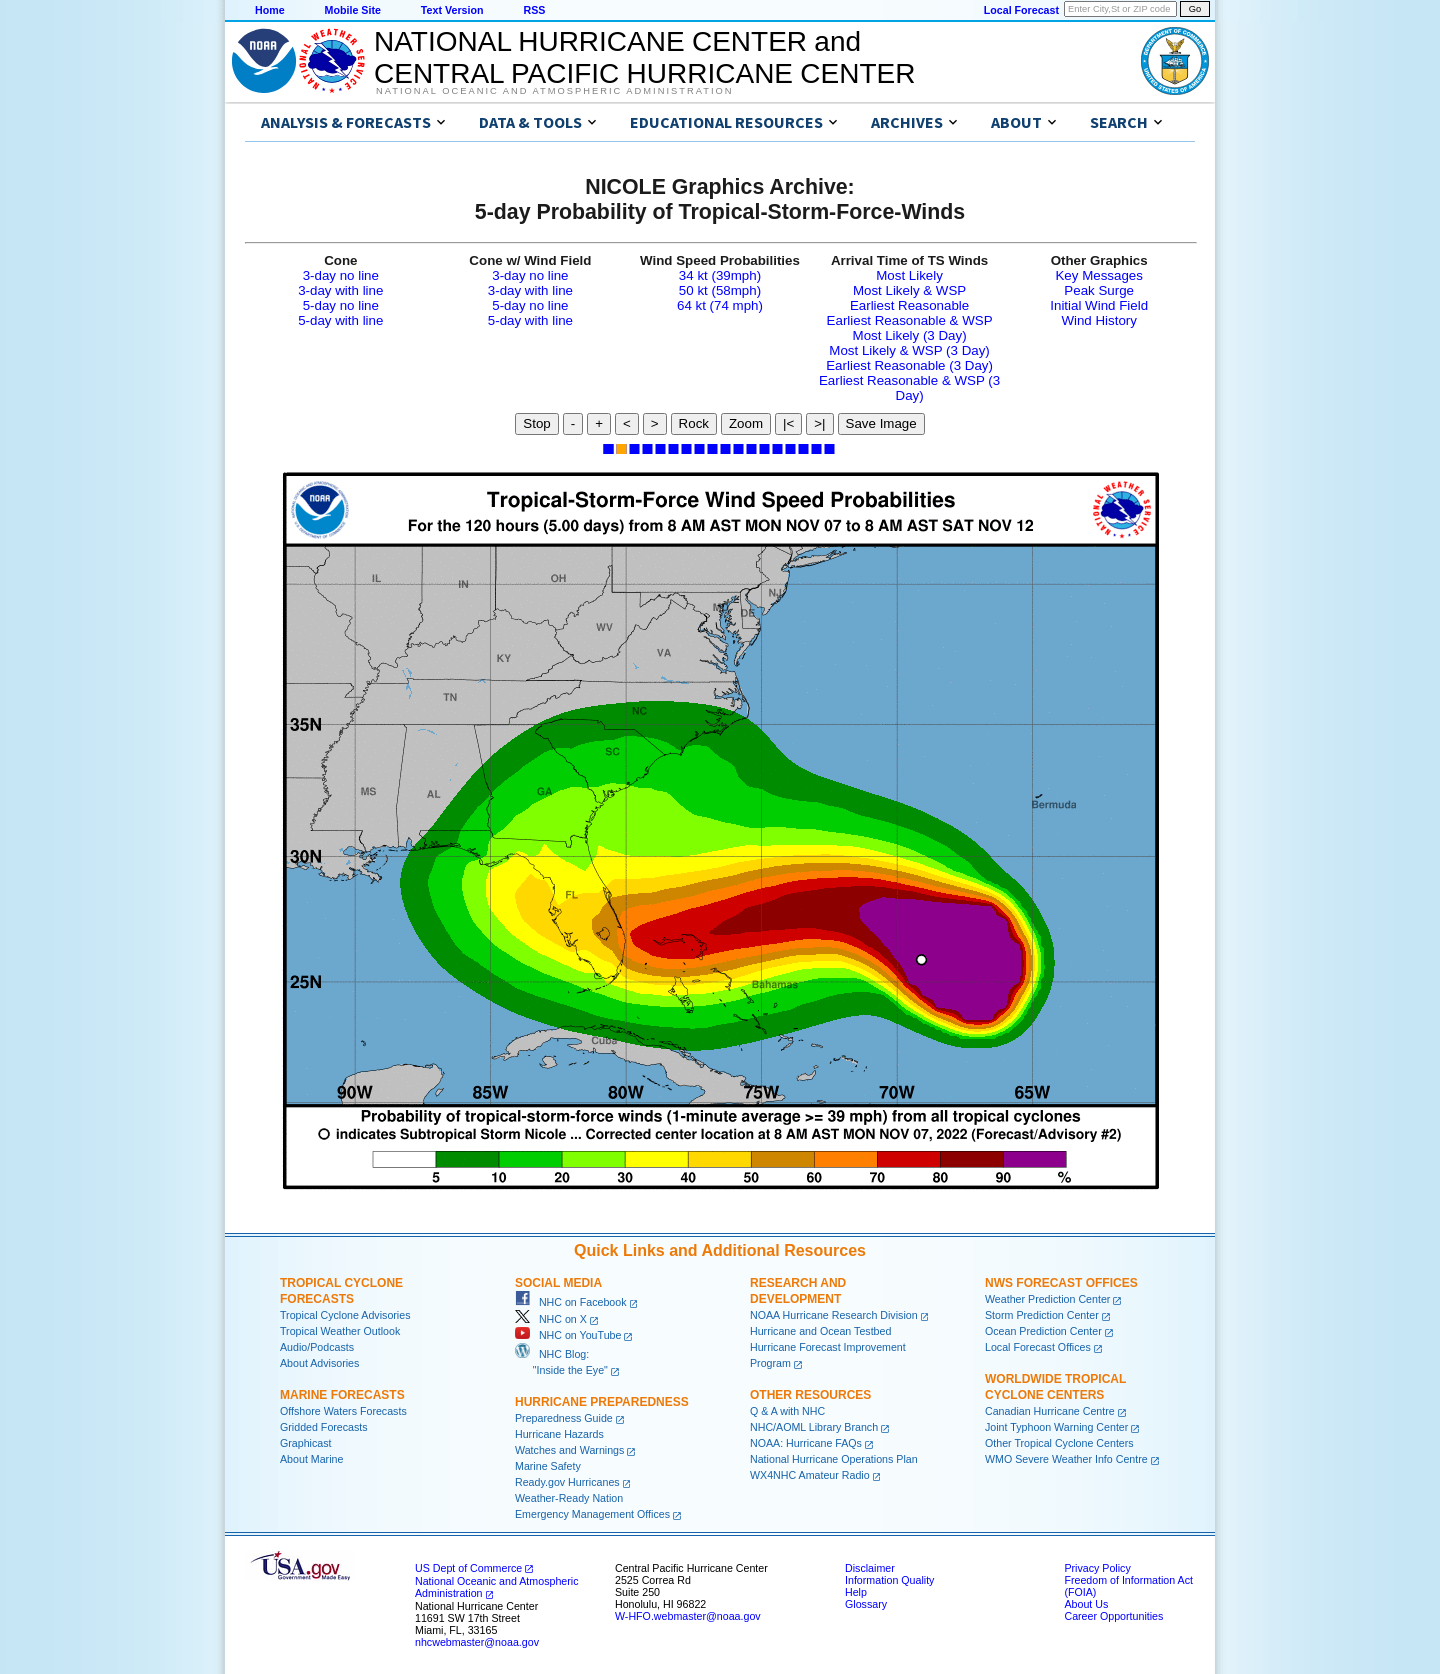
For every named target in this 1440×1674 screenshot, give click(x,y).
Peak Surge (1099, 290)
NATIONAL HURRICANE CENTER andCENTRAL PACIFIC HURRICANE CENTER (644, 57)
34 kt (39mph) (720, 275)
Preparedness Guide (564, 1418)
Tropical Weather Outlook (340, 1331)
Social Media (558, 1283)
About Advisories (319, 1363)
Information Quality (889, 1580)
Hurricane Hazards (559, 1434)
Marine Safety (548, 1466)
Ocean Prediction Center (1043, 1331)
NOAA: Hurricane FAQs (806, 1443)
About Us (1086, 1604)
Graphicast (306, 1443)
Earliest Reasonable (909, 305)
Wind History (1099, 320)
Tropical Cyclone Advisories (345, 1315)
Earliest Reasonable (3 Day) (909, 365)
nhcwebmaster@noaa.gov (477, 1642)
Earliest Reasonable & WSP (910, 320)
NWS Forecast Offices (1061, 1283)
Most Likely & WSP (909, 290)
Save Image (881, 423)
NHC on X (551, 1319)
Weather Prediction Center (1047, 1299)
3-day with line (340, 290)
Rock (694, 423)
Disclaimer (870, 1568)
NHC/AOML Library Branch (814, 1427)
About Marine (311, 1459)
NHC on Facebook (571, 1302)
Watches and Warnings (569, 1450)
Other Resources (810, 1395)
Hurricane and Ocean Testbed (820, 1331)
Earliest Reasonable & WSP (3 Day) (909, 388)
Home (270, 10)
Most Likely (909, 275)
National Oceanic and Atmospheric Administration (554, 91)
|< (788, 423)
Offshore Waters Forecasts (343, 1411)
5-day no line (341, 305)
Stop (536, 423)
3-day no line (341, 275)
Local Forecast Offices (1038, 1347)
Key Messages (1098, 275)
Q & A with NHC (787, 1411)
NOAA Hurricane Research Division (834, 1315)
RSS (534, 10)
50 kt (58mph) (720, 290)
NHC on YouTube (568, 1335)
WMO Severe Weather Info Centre (1066, 1459)
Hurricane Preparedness (602, 1402)
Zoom (746, 423)
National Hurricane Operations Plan (834, 1459)
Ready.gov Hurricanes (567, 1482)
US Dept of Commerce (468, 1568)
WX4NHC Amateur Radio (810, 1475)
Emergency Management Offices (592, 1514)
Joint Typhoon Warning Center (1056, 1427)
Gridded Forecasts (324, 1427)
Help (856, 1592)
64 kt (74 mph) (720, 305)
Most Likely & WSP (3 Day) (909, 350)
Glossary (866, 1604)
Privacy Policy (1097, 1568)
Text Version (452, 10)
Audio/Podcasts (317, 1347)
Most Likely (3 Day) (910, 335)
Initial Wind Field (1099, 305)
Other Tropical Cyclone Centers (1059, 1443)
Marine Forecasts (342, 1395)
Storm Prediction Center (1042, 1315)
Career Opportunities (1113, 1616)
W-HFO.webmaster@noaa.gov (688, 1616)
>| (819, 423)
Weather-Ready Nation (569, 1498)
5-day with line (340, 320)
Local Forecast (1021, 10)
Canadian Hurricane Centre (1050, 1411)
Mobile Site (353, 10)
